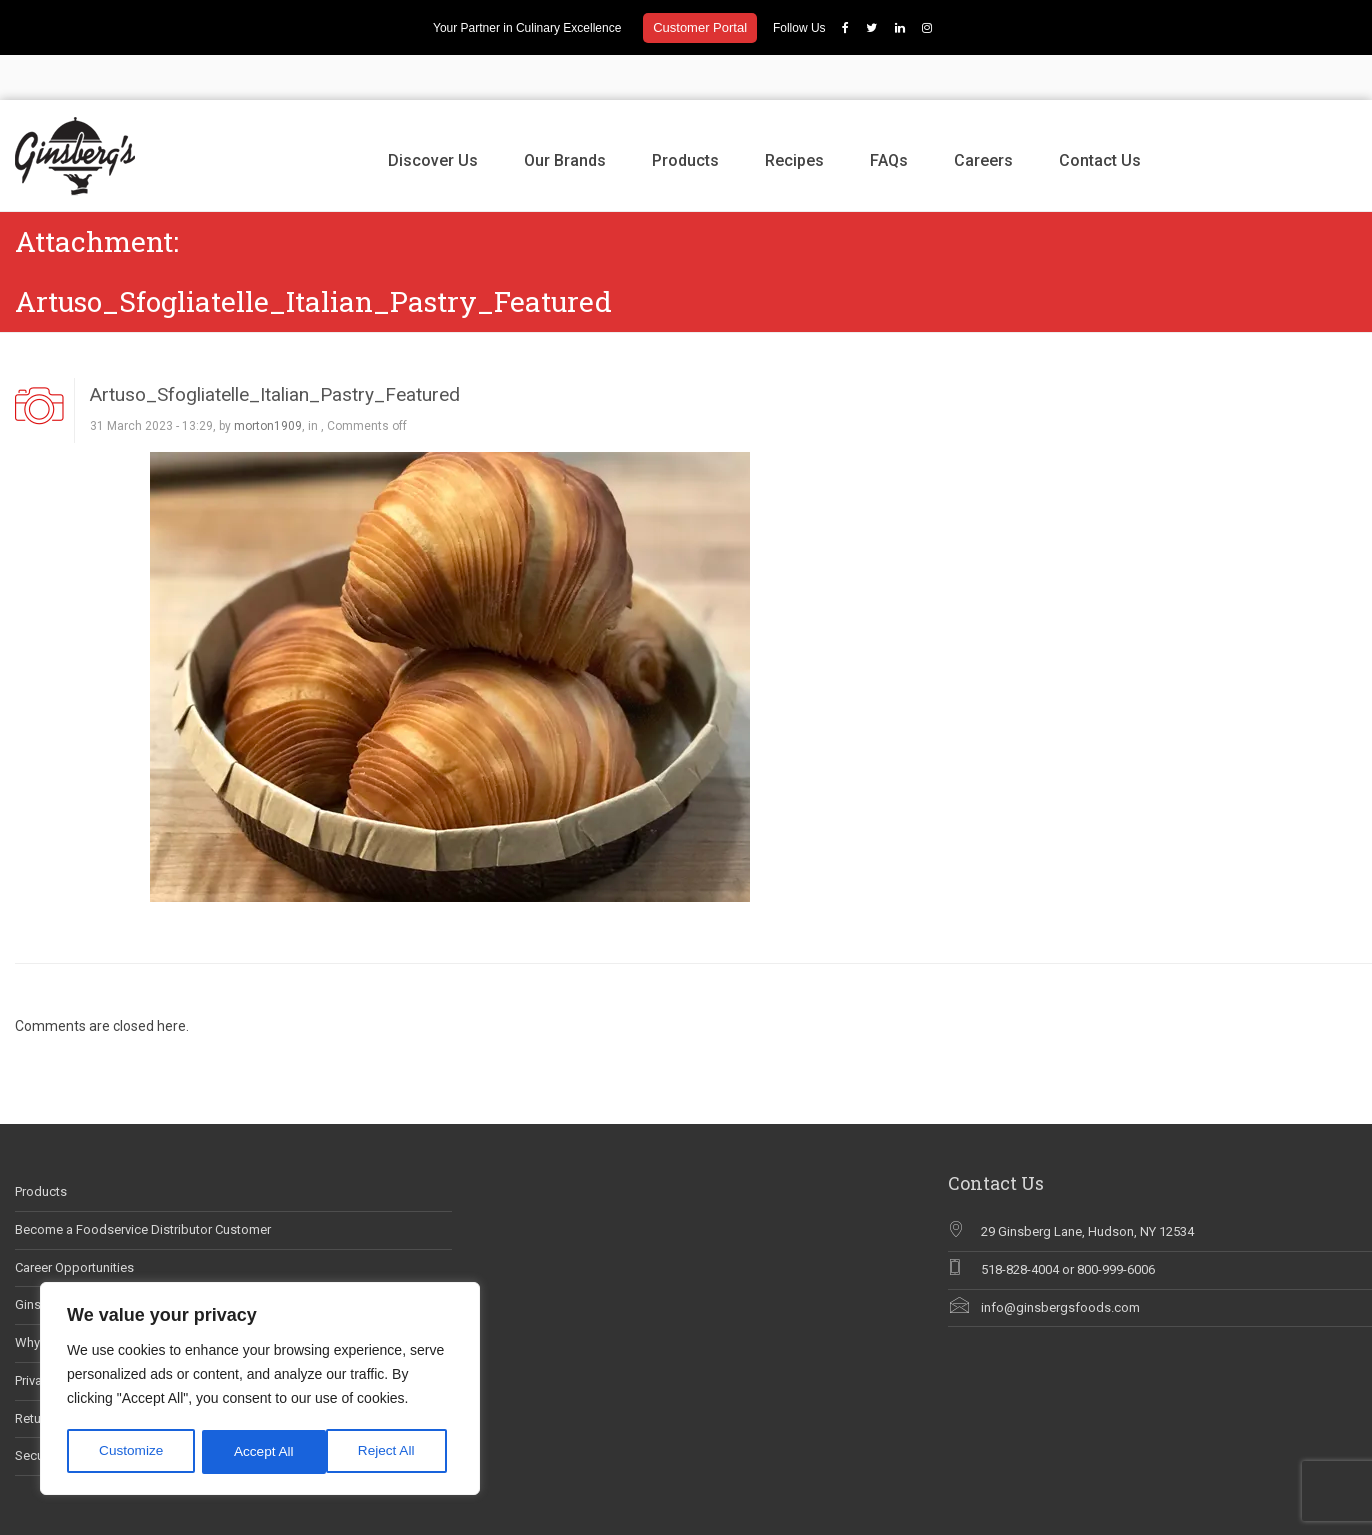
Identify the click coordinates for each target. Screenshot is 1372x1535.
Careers (983, 115)
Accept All (391, 1452)
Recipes (794, 115)
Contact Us (1100, 115)
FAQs (889, 115)
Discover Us (433, 115)
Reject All (262, 1452)
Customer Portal (700, 27)
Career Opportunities (74, 1222)
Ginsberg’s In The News (82, 1260)
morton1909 (268, 382)
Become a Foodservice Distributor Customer (143, 1184)
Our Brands (565, 115)
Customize (131, 1452)
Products (685, 115)
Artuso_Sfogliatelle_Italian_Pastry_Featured (275, 349)
